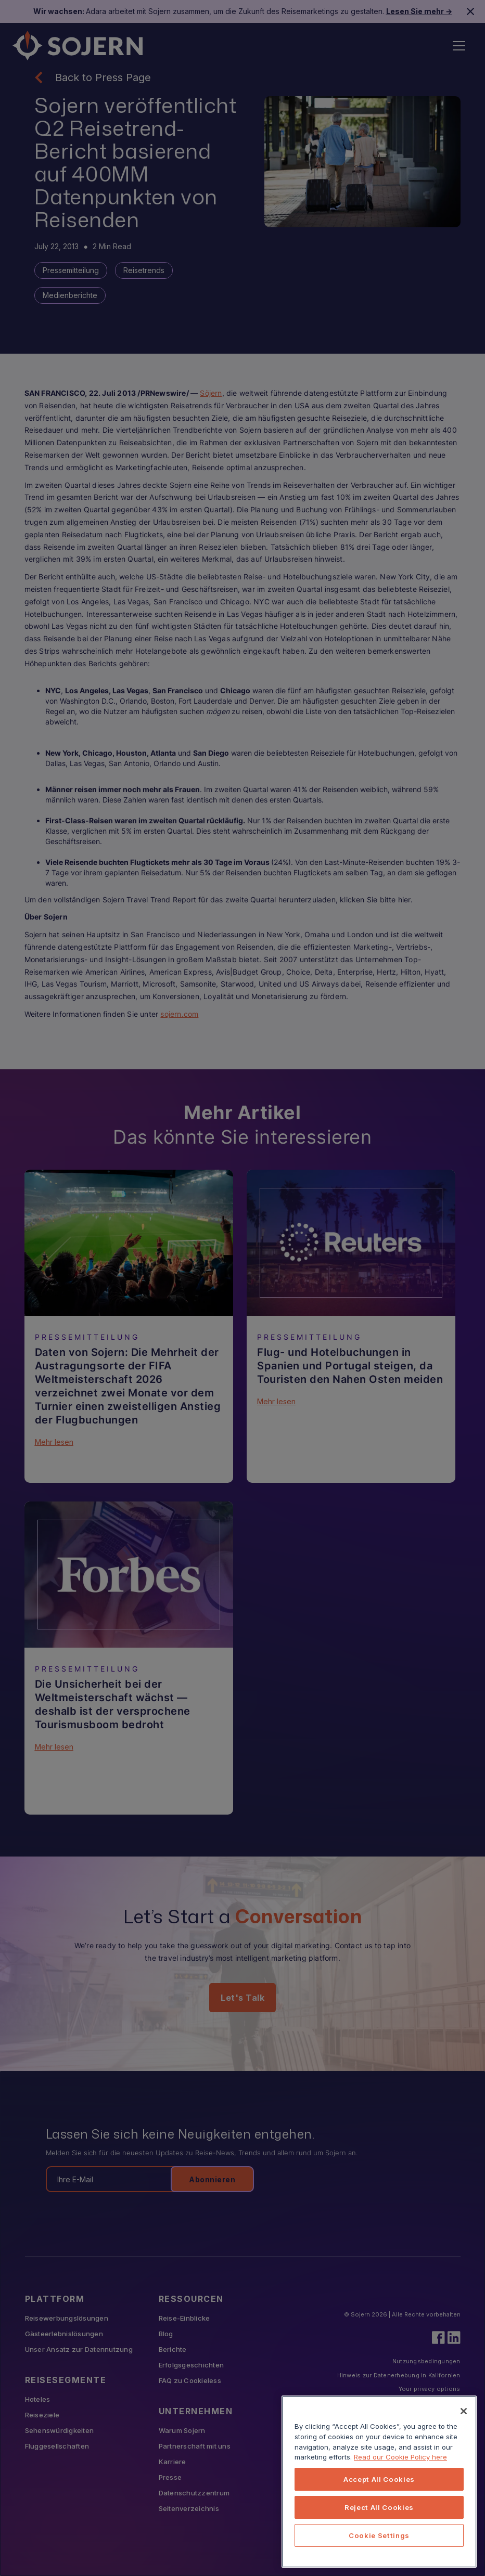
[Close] (463, 2411)
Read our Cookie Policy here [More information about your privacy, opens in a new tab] (400, 2457)
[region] (379, 2482)
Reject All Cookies (379, 2507)
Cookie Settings (379, 2535)
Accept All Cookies (379, 2479)
